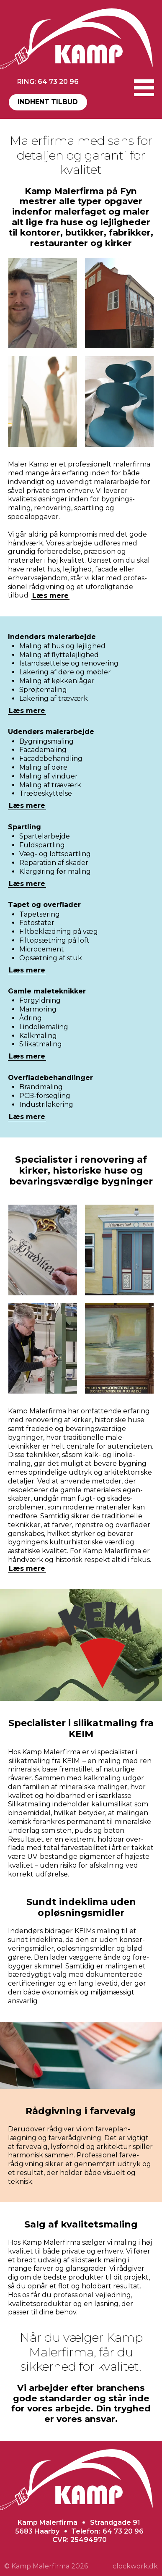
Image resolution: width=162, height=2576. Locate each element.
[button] (144, 88)
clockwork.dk (135, 2566)
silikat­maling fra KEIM (44, 1761)
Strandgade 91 (115, 2522)
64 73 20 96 (123, 2531)
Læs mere (50, 595)
